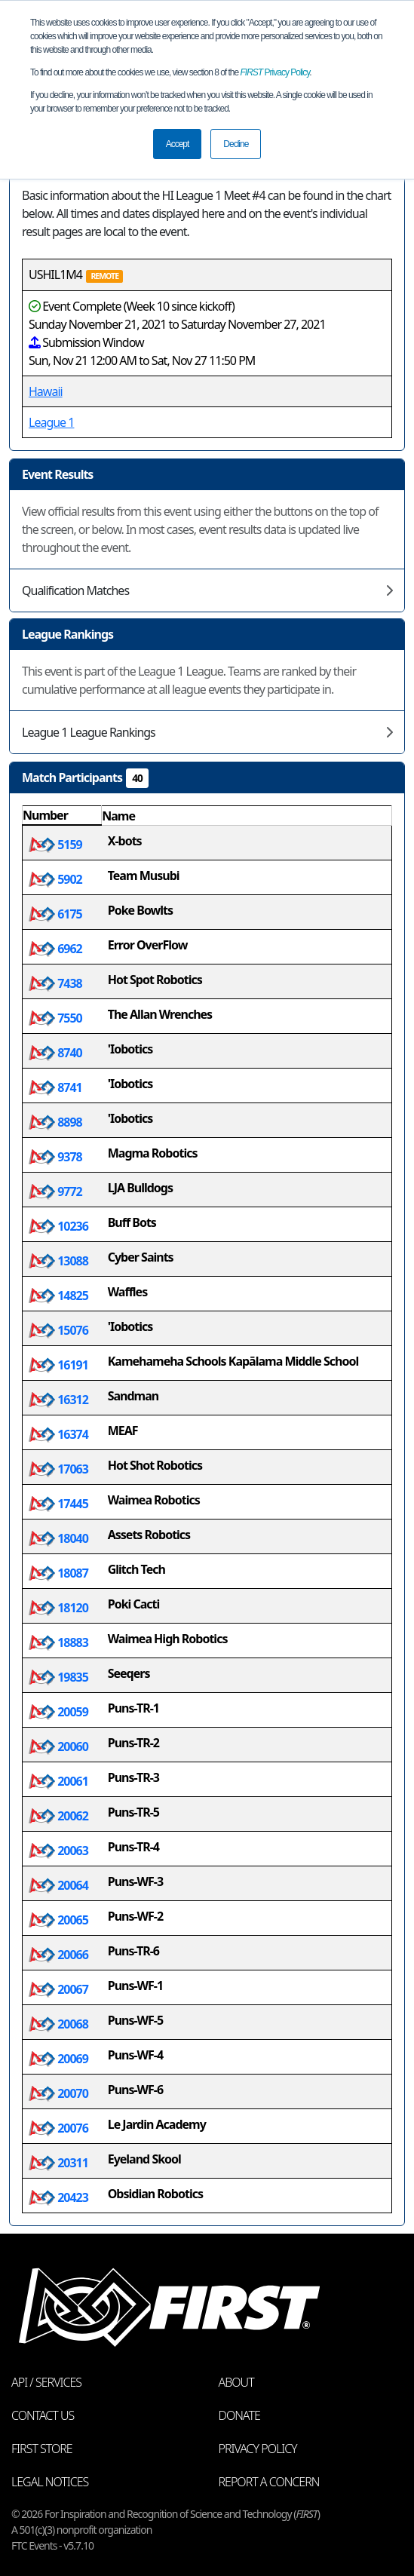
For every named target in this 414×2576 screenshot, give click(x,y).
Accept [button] (177, 144)
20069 (58, 2058)
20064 (58, 1885)
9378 (55, 1156)
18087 (58, 1573)
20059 (58, 1712)
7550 (55, 1018)
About (236, 2382)
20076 (58, 2128)
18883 (58, 1642)
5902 (55, 879)
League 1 (51, 422)
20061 (58, 1781)
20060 (58, 1746)
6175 (55, 914)
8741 (55, 1087)
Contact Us (42, 2415)
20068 (58, 2024)
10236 (58, 1226)
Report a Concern (269, 2481)
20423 (58, 2197)
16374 (58, 1434)
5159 (55, 844)
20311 (58, 2162)
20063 (58, 1850)
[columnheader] (62, 816)
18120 (58, 1607)
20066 (58, 1954)
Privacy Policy (275, 72)
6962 (55, 948)
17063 (58, 1469)
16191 (58, 1365)
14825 (58, 1295)
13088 (58, 1261)
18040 (58, 1538)
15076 (58, 1330)
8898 (55, 1122)
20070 (58, 2093)
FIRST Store (41, 2448)
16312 (58, 1399)
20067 (58, 1989)
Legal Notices (49, 2481)
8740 (55, 1052)
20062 (58, 1816)
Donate (239, 2415)
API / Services (46, 2382)
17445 (58, 1503)
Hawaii (46, 391)
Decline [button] (235, 144)
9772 (55, 1191)
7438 (55, 983)
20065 (58, 1920)
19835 (58, 1677)
